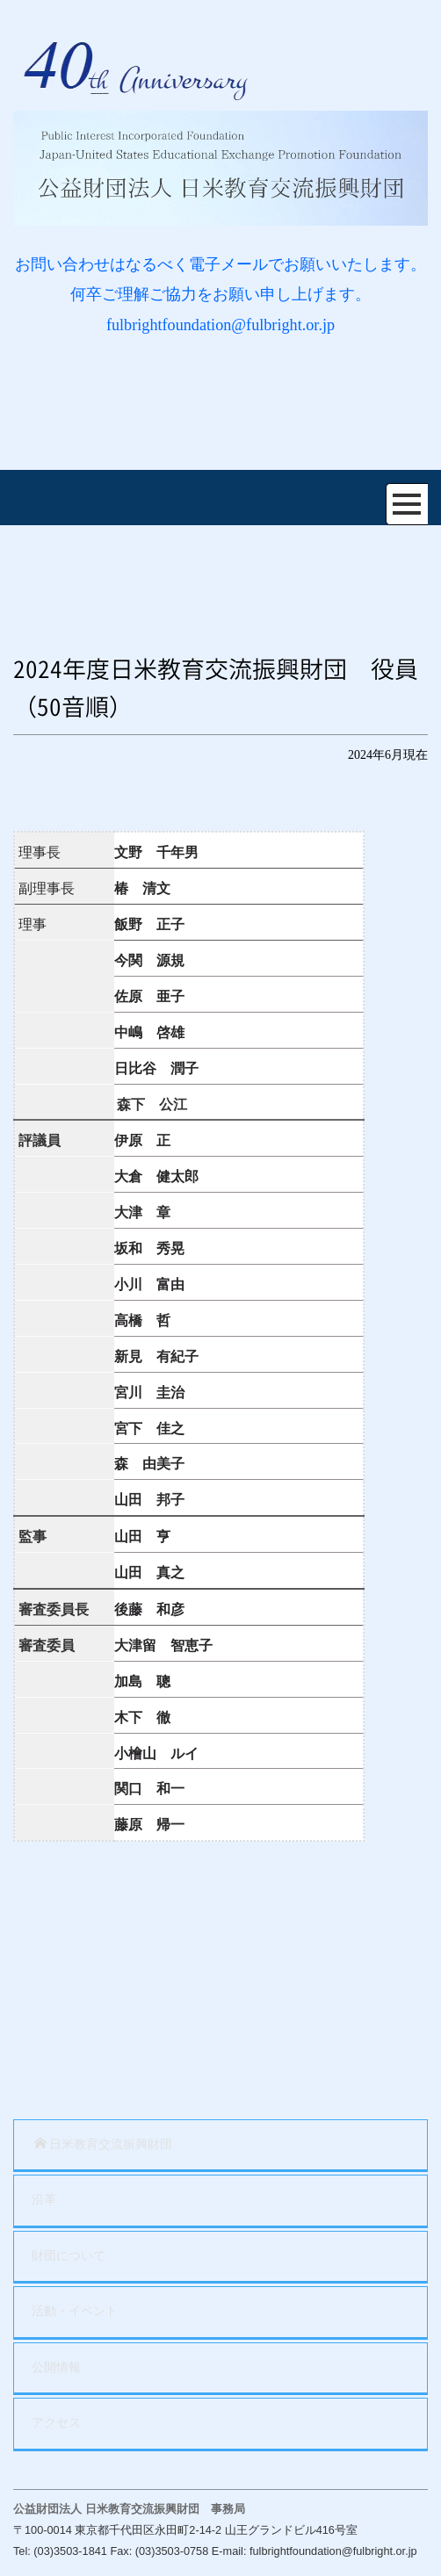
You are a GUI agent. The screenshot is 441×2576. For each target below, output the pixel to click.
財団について (68, 2255)
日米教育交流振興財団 (103, 2144)
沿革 (44, 2199)
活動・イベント (75, 2311)
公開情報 (56, 2367)
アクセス (56, 2422)
